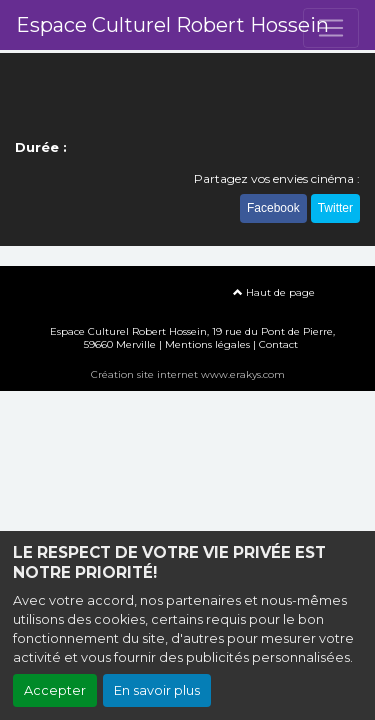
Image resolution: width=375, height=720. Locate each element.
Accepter (55, 690)
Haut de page (274, 292)
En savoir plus (157, 690)
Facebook (273, 208)
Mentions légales (207, 344)
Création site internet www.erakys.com (188, 374)
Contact (278, 344)
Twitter (335, 208)
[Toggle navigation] (331, 28)
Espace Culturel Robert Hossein (172, 25)
